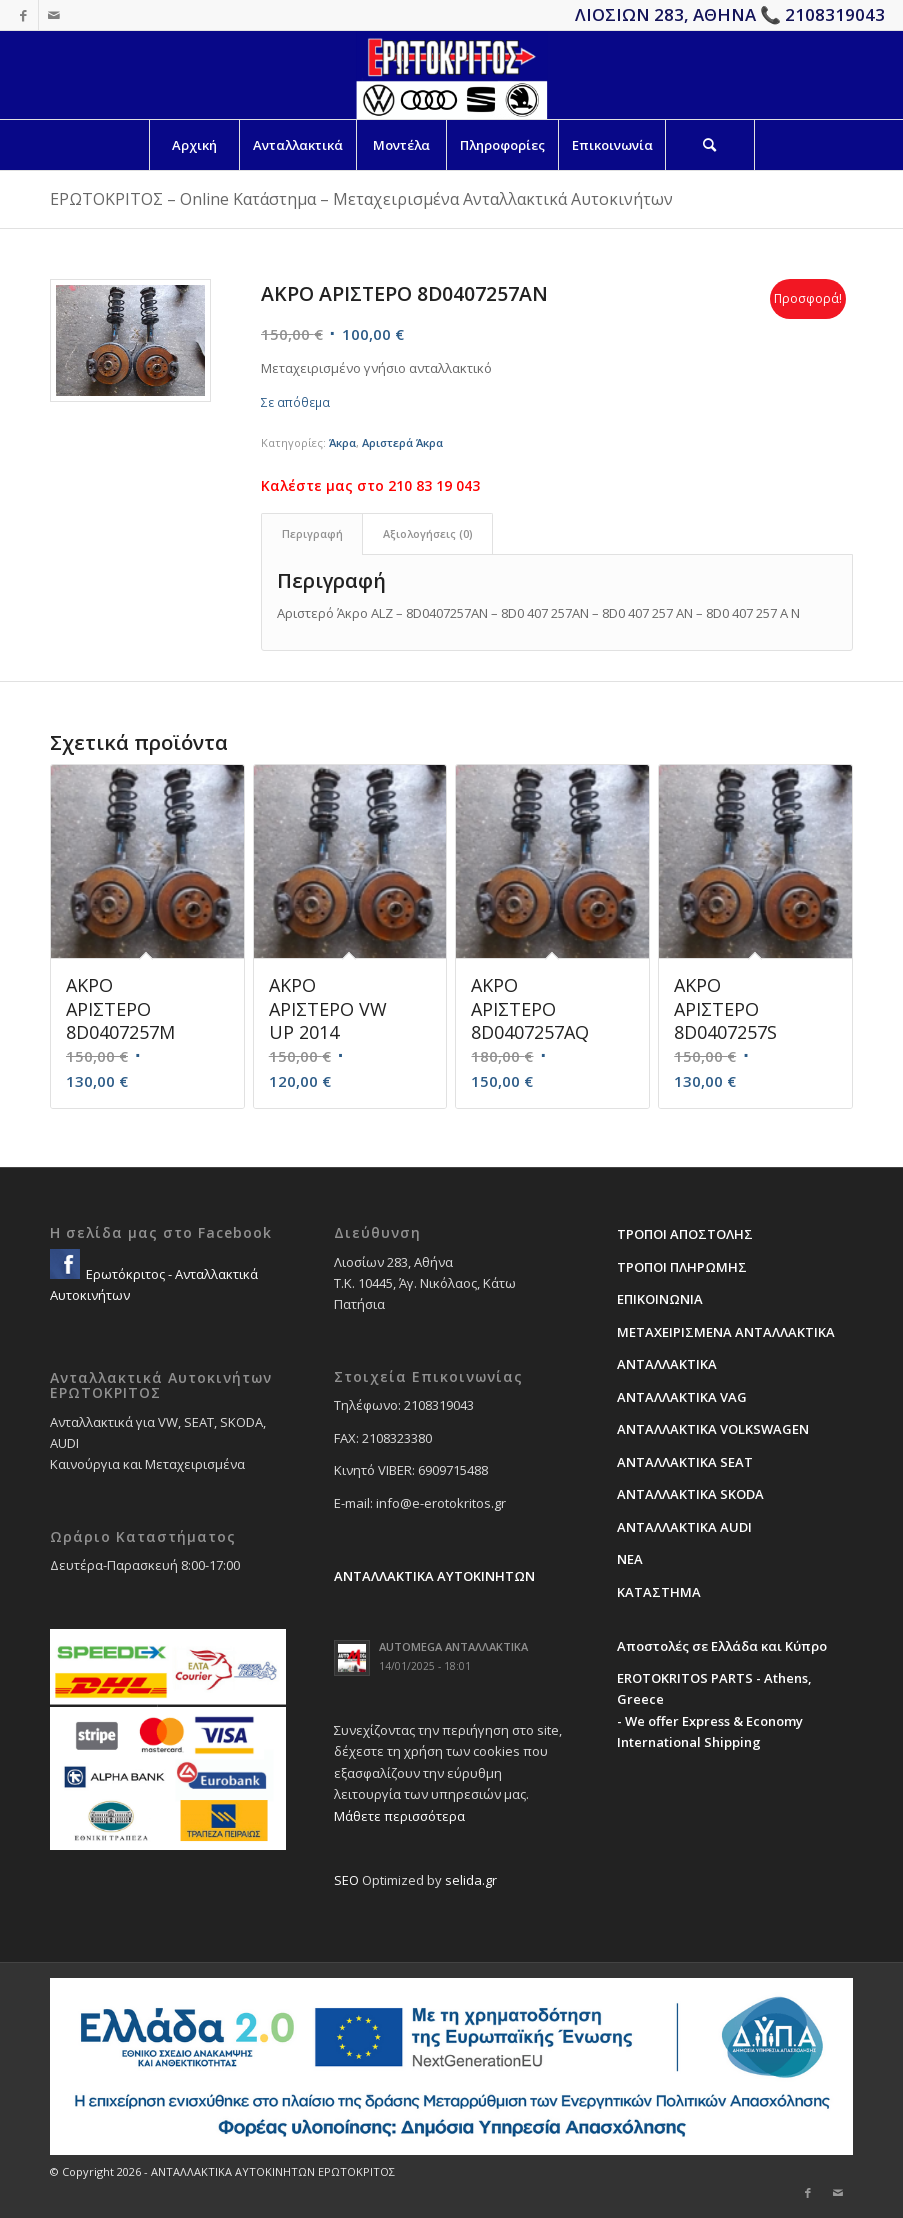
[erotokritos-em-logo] (451, 75)
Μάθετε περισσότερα (399, 1816)
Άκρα (342, 442)
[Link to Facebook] (23, 15)
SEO (346, 1880)
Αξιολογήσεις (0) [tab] (428, 533)
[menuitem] (194, 145)
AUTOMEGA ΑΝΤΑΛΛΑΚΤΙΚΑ (453, 1646)
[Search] (710, 145)
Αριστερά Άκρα (402, 442)
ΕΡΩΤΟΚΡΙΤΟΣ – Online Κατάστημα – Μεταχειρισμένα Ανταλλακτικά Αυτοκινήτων (361, 199)
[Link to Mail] (54, 15)
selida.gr (471, 1880)
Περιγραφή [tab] (312, 533)
